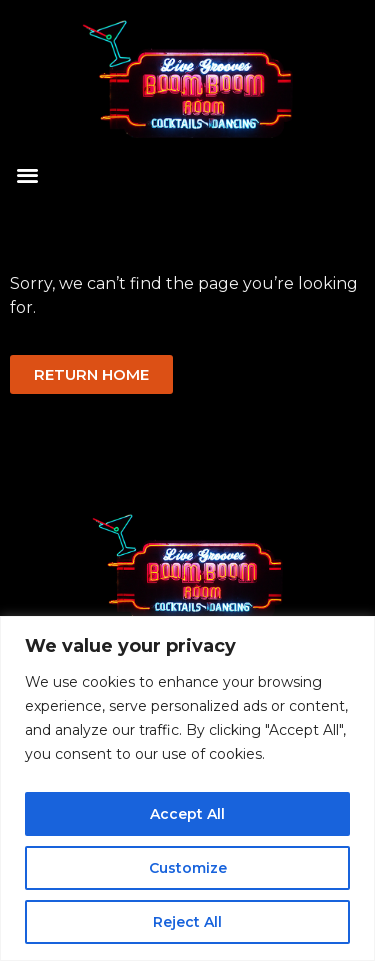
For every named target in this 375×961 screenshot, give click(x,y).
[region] (187, 788)
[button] (27, 175)
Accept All (187, 814)
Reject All (187, 922)
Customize (188, 868)
